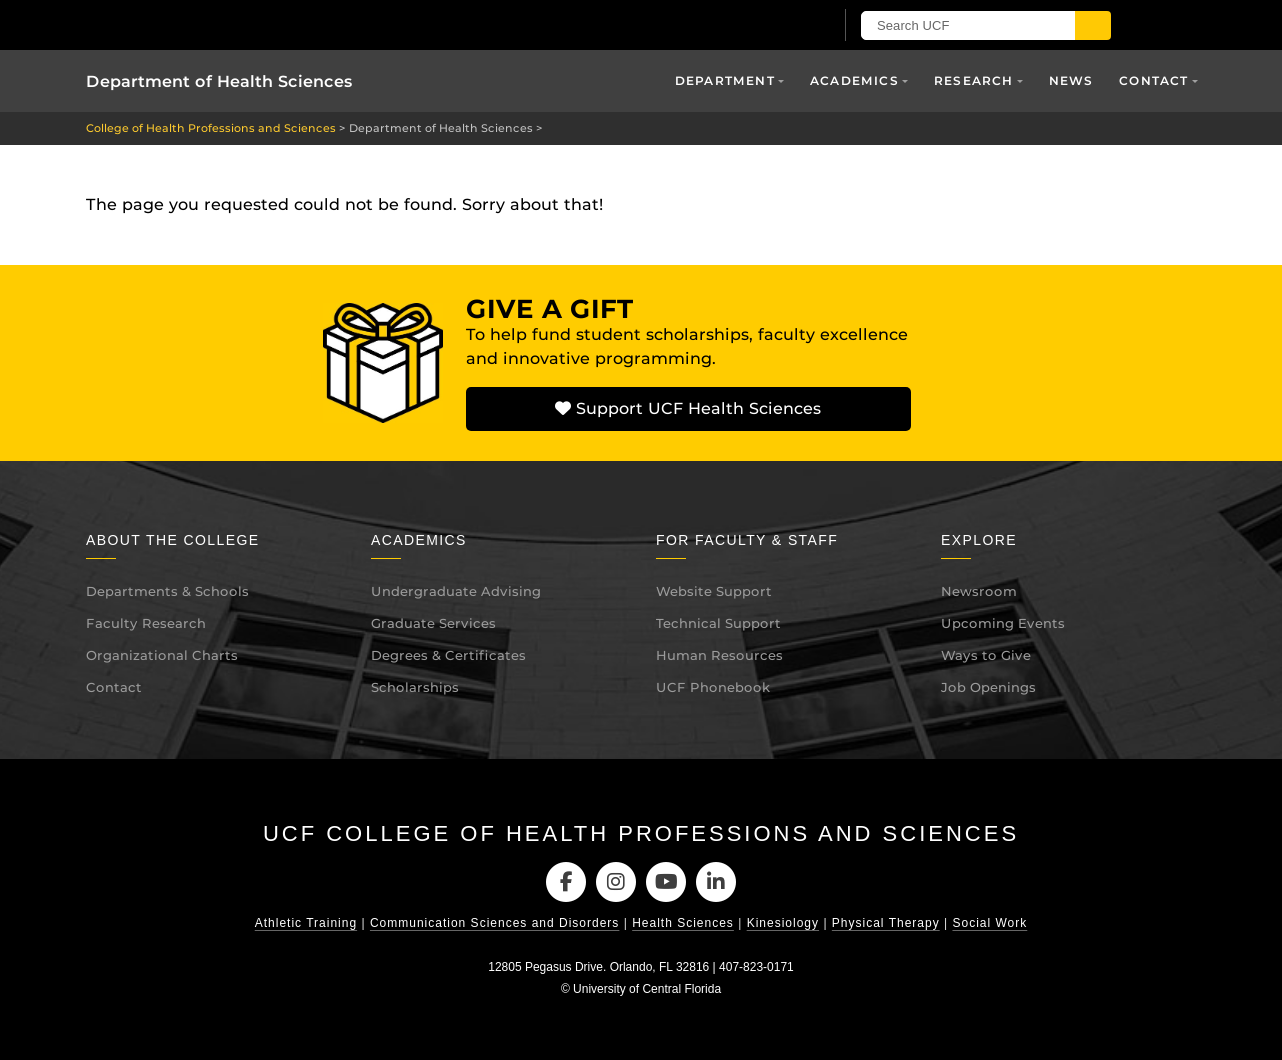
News (1071, 80)
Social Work (989, 923)
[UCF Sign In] (768, 26)
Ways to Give (986, 655)
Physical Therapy (886, 923)
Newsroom (979, 591)
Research (974, 80)
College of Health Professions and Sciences (211, 128)
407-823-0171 (756, 967)
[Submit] (1093, 25)
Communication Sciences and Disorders (494, 923)
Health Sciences (683, 923)
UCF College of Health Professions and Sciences (641, 833)
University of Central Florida (647, 989)
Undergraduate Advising (456, 591)
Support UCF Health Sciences (688, 408)
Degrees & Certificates (448, 655)
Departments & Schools (167, 591)
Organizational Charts (162, 655)
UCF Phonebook (713, 687)
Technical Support (718, 623)
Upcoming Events (1003, 623)
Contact (1153, 80)
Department (725, 80)
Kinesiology (783, 923)
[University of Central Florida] (319, 24)
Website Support (714, 591)
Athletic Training (306, 923)
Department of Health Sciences (219, 81)
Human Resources (719, 655)
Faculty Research (146, 623)
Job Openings (988, 687)
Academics (854, 80)
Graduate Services (433, 623)
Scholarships (415, 687)
